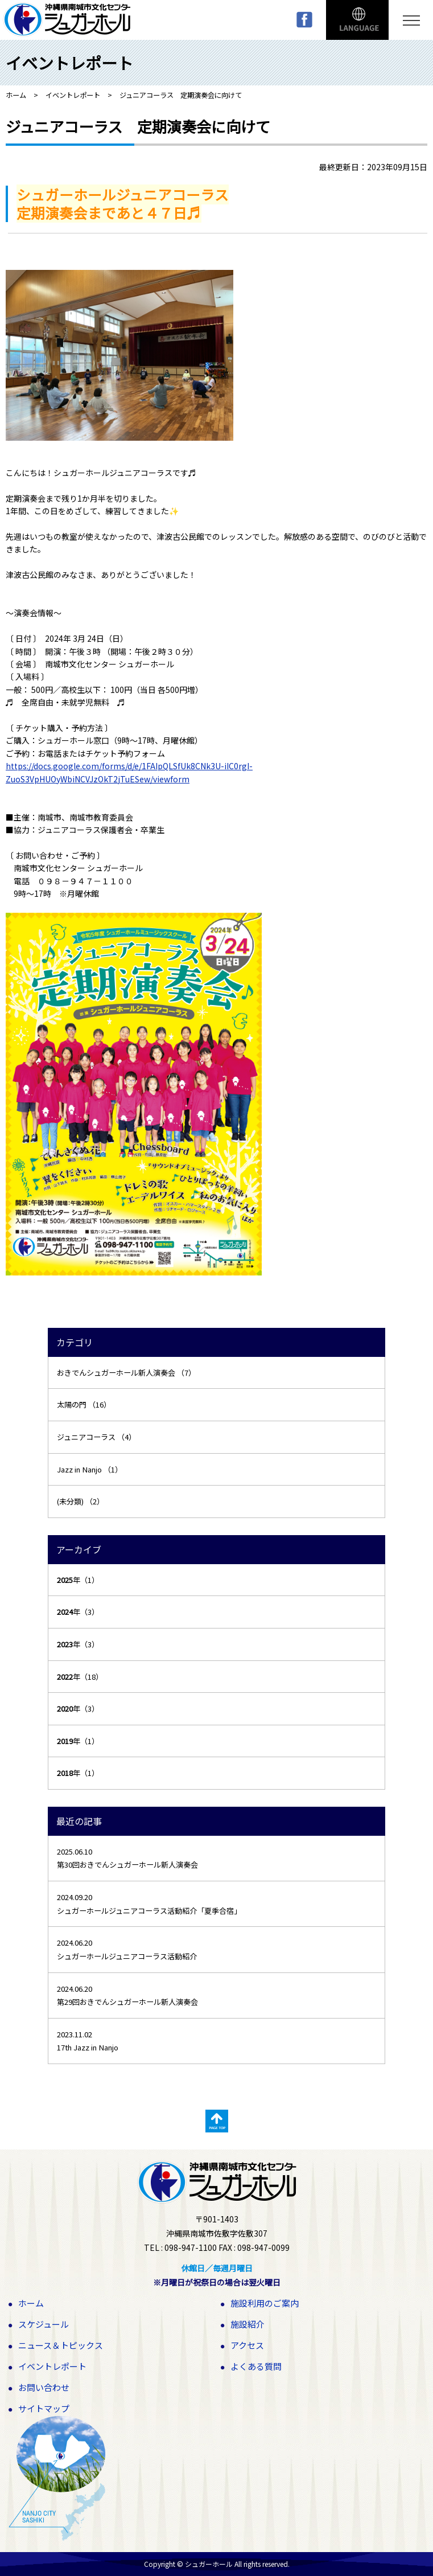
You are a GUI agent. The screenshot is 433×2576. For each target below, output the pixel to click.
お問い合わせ (43, 2387)
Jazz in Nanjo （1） (89, 1469)
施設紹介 (247, 2324)
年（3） (78, 1611)
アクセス (247, 2345)
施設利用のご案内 (264, 2303)
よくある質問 (256, 2366)
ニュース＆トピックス (60, 2345)
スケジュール (43, 2324)
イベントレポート (52, 2366)
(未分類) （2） (80, 1501)
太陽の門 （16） (84, 1404)
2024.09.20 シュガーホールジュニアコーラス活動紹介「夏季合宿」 (149, 1904)
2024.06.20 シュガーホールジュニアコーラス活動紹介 (127, 1949)
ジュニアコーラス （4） (96, 1436)
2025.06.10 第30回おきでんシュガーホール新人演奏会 (127, 1858)
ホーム (31, 2303)
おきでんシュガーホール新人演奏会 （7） (126, 1372)
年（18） (80, 1676)
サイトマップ (43, 2408)
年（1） (78, 1579)
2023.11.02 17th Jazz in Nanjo (87, 2041)
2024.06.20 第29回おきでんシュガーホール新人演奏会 (127, 1995)
